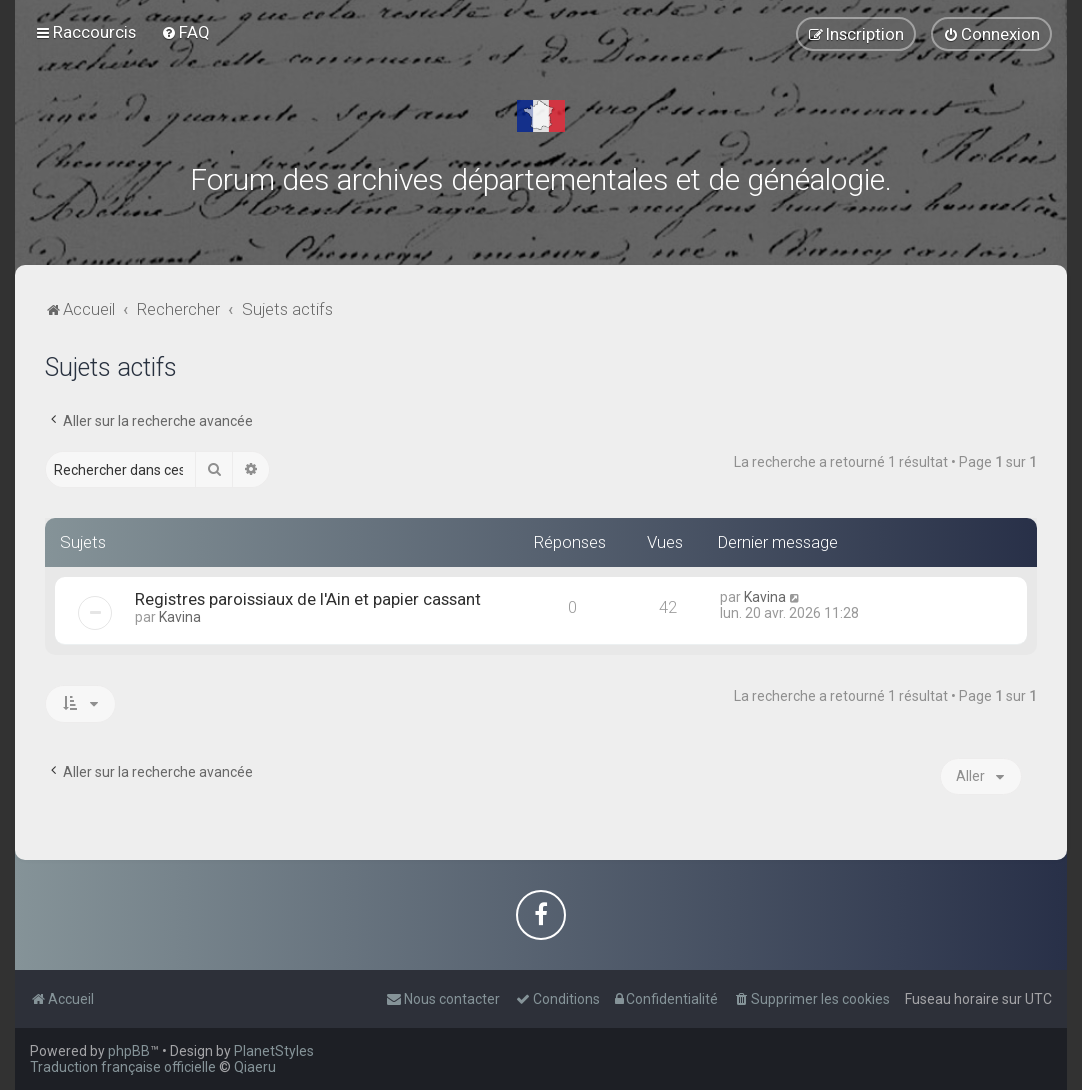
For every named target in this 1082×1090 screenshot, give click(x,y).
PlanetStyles (274, 1051)
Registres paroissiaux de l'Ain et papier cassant (308, 599)
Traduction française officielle (123, 1067)
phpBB (129, 1051)
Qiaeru (255, 1067)
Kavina (180, 617)
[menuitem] (185, 32)
